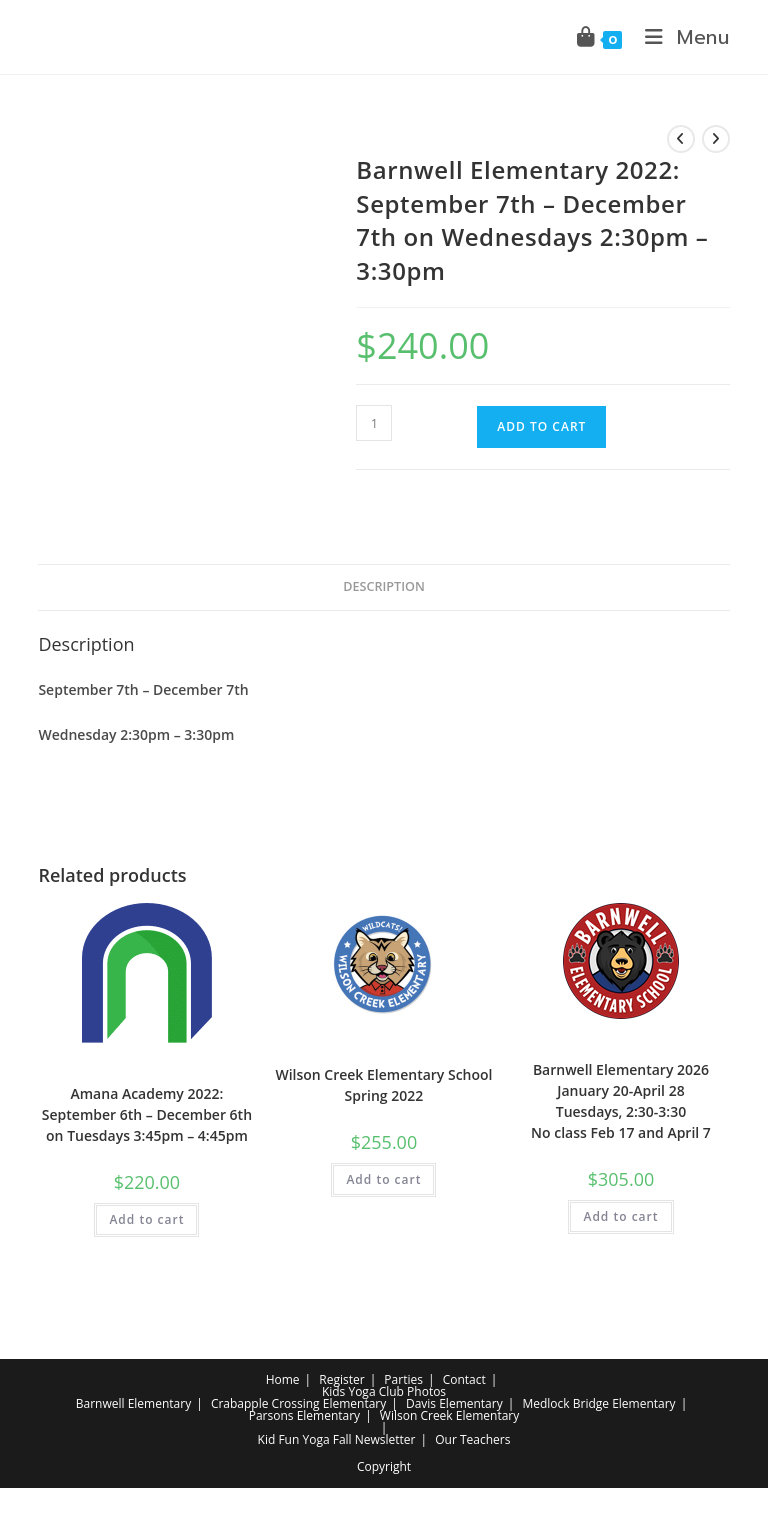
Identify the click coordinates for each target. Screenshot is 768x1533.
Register (341, 1379)
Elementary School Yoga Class (147, 1068)
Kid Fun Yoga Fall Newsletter (337, 1439)
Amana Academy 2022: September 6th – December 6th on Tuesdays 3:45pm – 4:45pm (147, 1114)
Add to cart (541, 426)
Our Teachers (472, 1439)
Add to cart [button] (146, 1219)
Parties (403, 1379)
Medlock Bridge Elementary (598, 1403)
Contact (464, 1379)
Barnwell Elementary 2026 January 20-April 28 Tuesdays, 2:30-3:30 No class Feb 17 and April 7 (621, 1101)
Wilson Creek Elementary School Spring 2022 (383, 1085)
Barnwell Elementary (133, 1403)
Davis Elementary (454, 1403)
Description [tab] (384, 586)
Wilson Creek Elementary (449, 1415)
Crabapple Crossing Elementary (298, 1403)
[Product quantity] (374, 423)
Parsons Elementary (304, 1415)
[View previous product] (681, 139)
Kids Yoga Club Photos (384, 1391)
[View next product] (716, 139)
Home (283, 1379)
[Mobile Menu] (680, 37)
